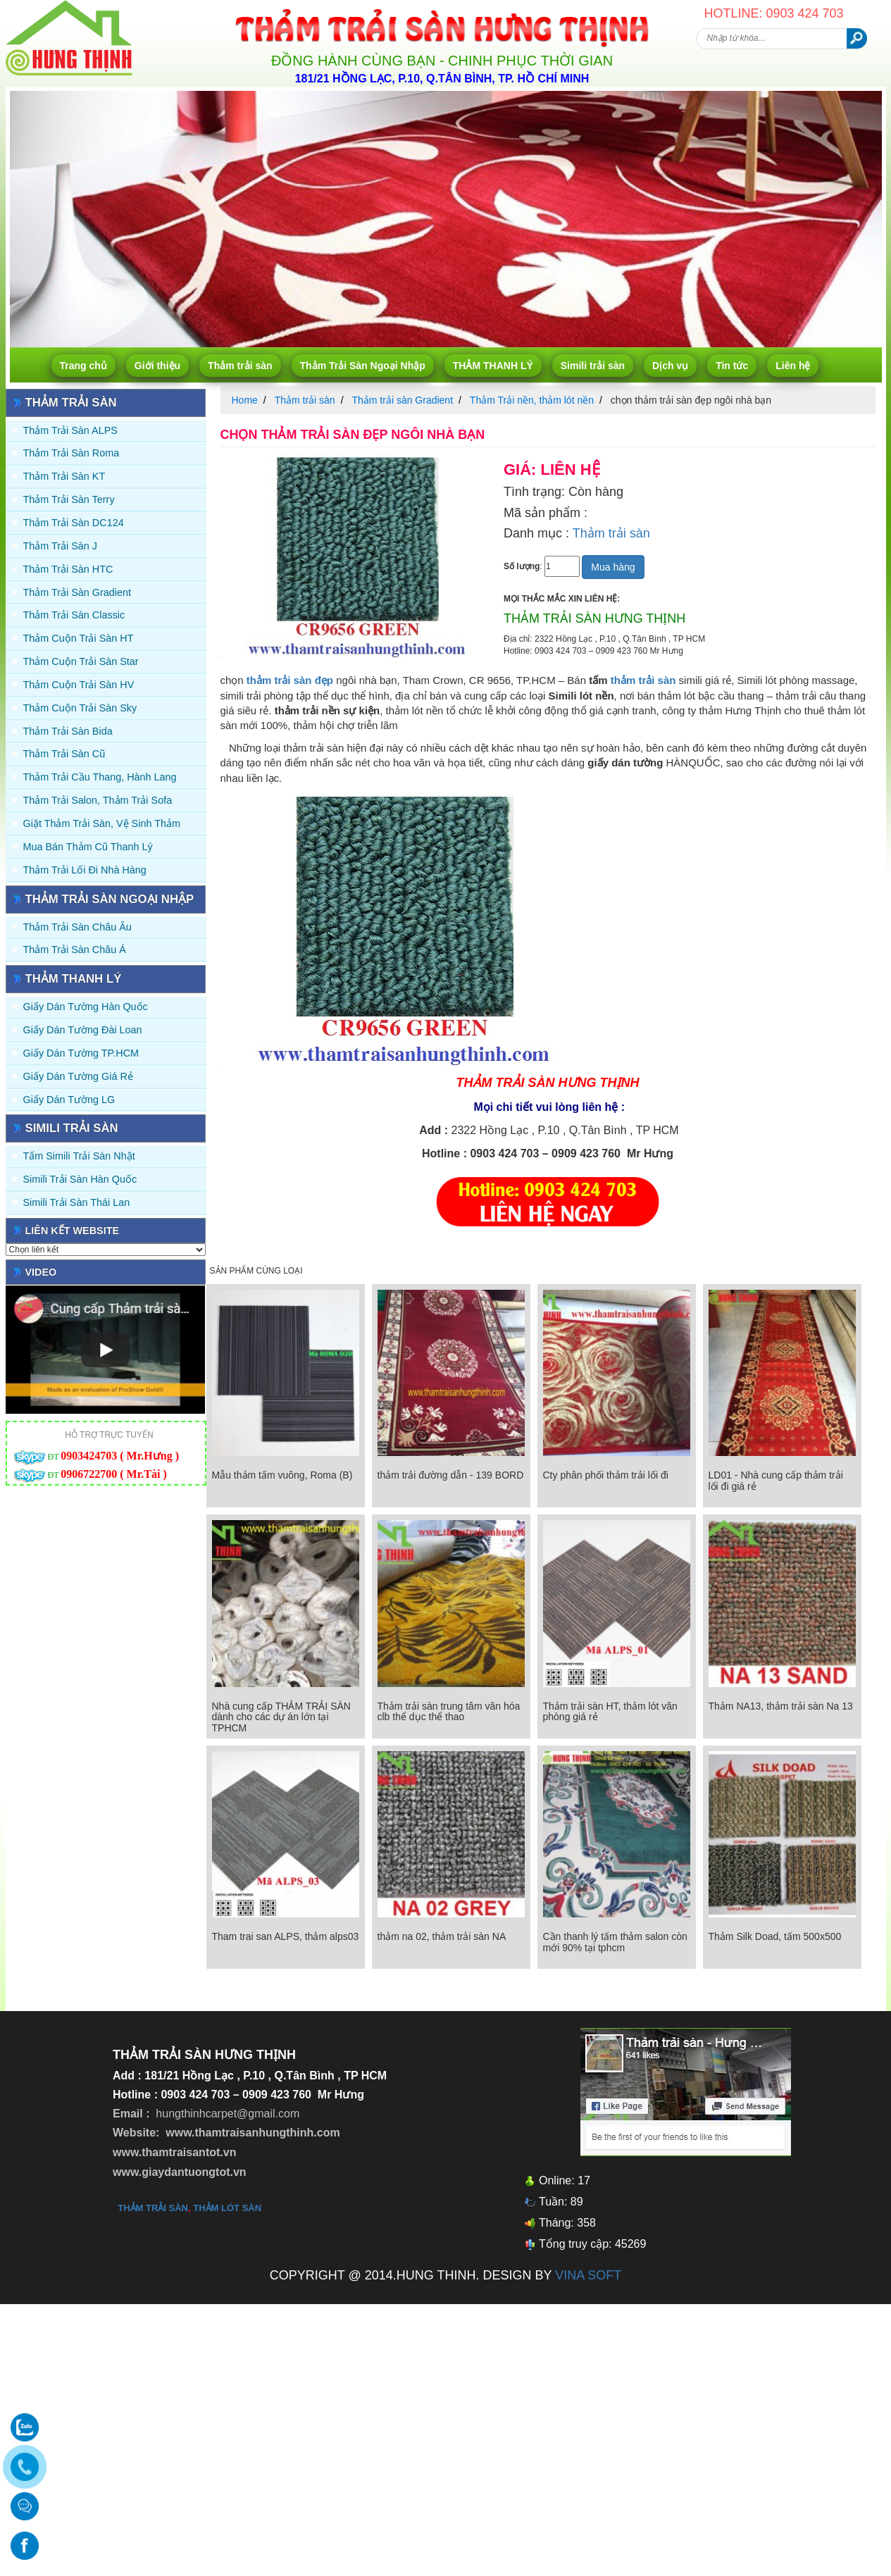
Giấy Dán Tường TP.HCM (81, 1053)
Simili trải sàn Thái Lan (76, 1202)
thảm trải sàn (643, 680)
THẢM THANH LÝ (493, 365)
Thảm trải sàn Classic (74, 615)
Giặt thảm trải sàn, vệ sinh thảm (101, 823)
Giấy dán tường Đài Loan (82, 1029)
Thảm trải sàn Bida (68, 731)
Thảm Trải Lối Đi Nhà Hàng (85, 870)
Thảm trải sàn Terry (69, 499)
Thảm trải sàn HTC (68, 569)
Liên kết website (72, 1230)
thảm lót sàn (227, 2208)
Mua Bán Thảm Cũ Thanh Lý (88, 846)
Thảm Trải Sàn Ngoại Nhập (362, 365)
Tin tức (732, 365)
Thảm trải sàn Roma (71, 453)
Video (41, 1272)
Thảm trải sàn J (60, 546)
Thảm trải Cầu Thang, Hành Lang (100, 777)
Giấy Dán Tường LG (69, 1099)
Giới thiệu (157, 365)
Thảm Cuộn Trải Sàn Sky (80, 708)
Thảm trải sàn (240, 365)
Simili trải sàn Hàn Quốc (80, 1179)
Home (245, 400)
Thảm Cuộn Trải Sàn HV (79, 684)
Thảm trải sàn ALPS (70, 430)
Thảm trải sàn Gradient (77, 592)
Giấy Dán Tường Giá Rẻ (78, 1076)
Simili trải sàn (593, 365)
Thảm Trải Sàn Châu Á (74, 949)
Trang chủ (83, 365)
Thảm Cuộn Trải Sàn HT (78, 638)
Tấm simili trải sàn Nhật (79, 1156)
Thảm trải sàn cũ (64, 753)
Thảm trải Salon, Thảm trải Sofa (98, 800)
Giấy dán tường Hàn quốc (85, 1006)
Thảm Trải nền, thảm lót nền (532, 400)
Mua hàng (613, 567)
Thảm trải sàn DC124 (73, 522)
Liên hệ (792, 365)
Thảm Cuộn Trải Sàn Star (81, 661)
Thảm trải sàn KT (64, 476)
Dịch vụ (670, 365)
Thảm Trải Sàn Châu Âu (77, 927)
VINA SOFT (588, 2275)
